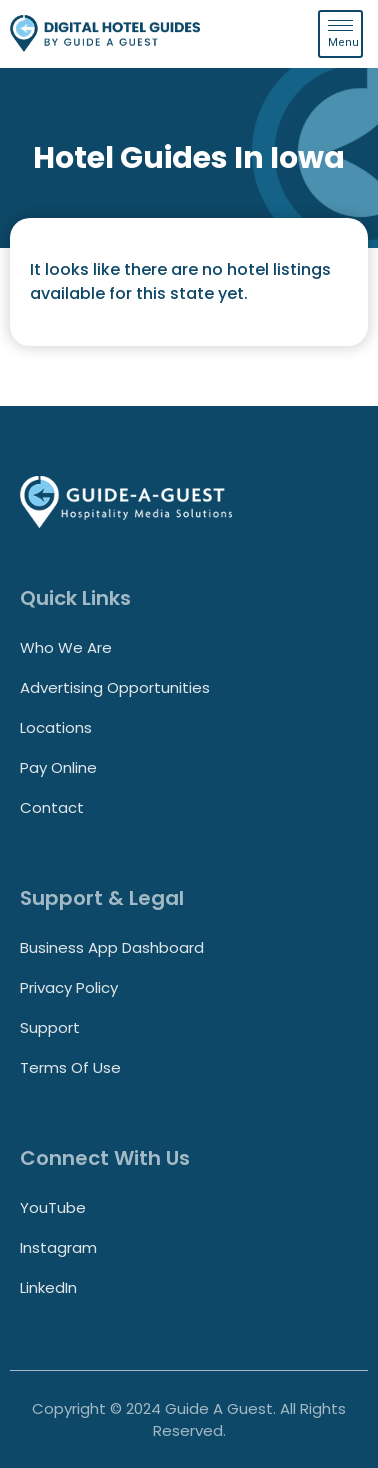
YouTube (53, 1207)
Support (50, 1027)
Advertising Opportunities (115, 687)
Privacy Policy (69, 987)
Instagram (58, 1247)
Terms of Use (70, 1067)
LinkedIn (48, 1287)
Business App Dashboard (112, 947)
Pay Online (58, 767)
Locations (56, 727)
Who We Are (66, 647)
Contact (52, 807)
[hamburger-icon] (340, 34)
